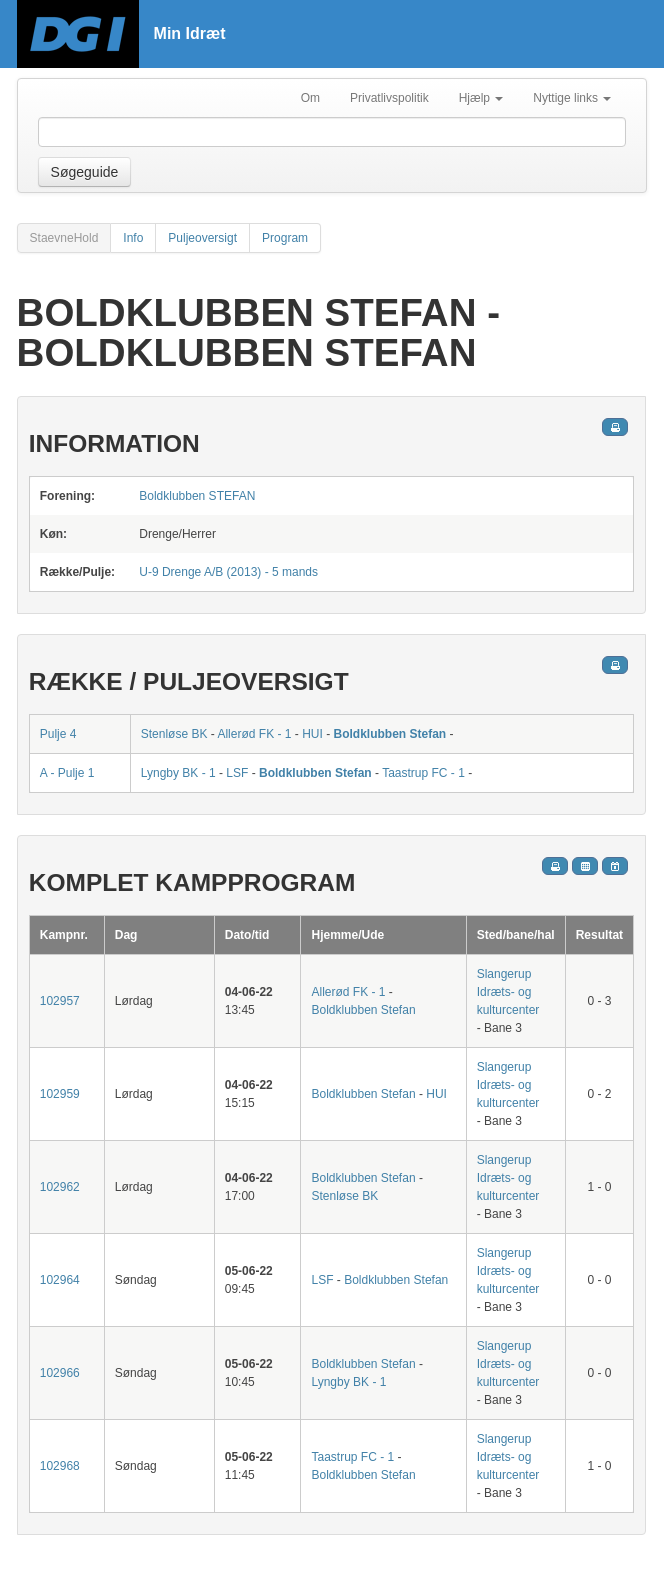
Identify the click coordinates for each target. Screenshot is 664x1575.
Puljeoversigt (202, 238)
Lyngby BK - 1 (178, 773)
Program (285, 238)
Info (133, 238)
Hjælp (481, 98)
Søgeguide (85, 172)
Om (310, 98)
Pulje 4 (58, 734)
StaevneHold (64, 238)
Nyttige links (572, 98)
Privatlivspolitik (389, 98)
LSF (237, 773)
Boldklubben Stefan (389, 734)
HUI (312, 734)
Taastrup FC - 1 (423, 773)
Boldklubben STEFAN (197, 496)
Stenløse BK (174, 734)
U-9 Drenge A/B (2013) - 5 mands (228, 572)
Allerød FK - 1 (254, 734)
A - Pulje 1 (67, 773)
